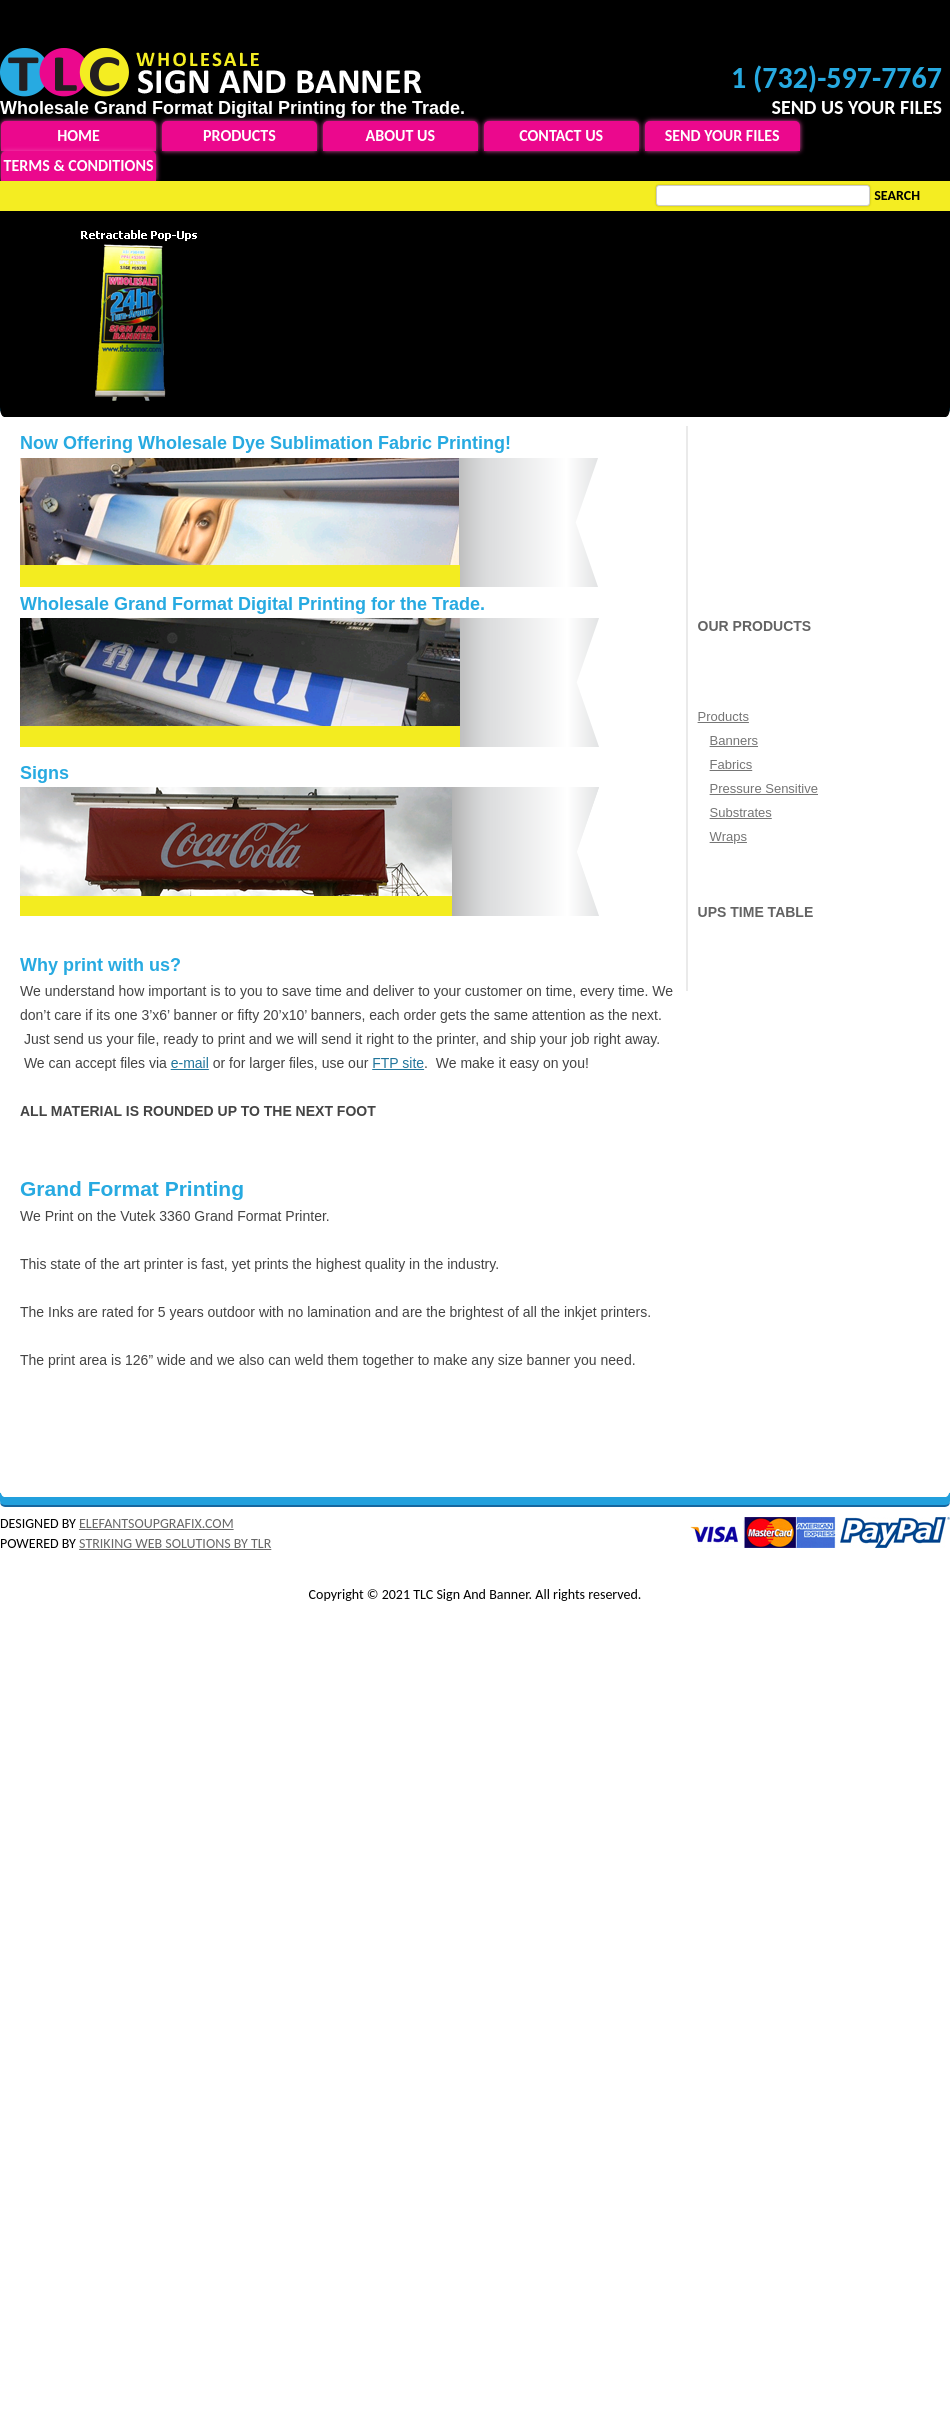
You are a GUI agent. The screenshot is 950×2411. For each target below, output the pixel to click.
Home (78, 135)
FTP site (398, 1063)
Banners (734, 740)
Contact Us (561, 135)
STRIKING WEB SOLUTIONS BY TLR (175, 1543)
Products (239, 135)
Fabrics (731, 764)
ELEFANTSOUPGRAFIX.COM (156, 1523)
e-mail (190, 1063)
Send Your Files (722, 135)
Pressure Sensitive (764, 788)
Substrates (741, 812)
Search (897, 195)
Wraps (728, 836)
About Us (400, 135)
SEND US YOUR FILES (856, 107)
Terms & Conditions (79, 165)
